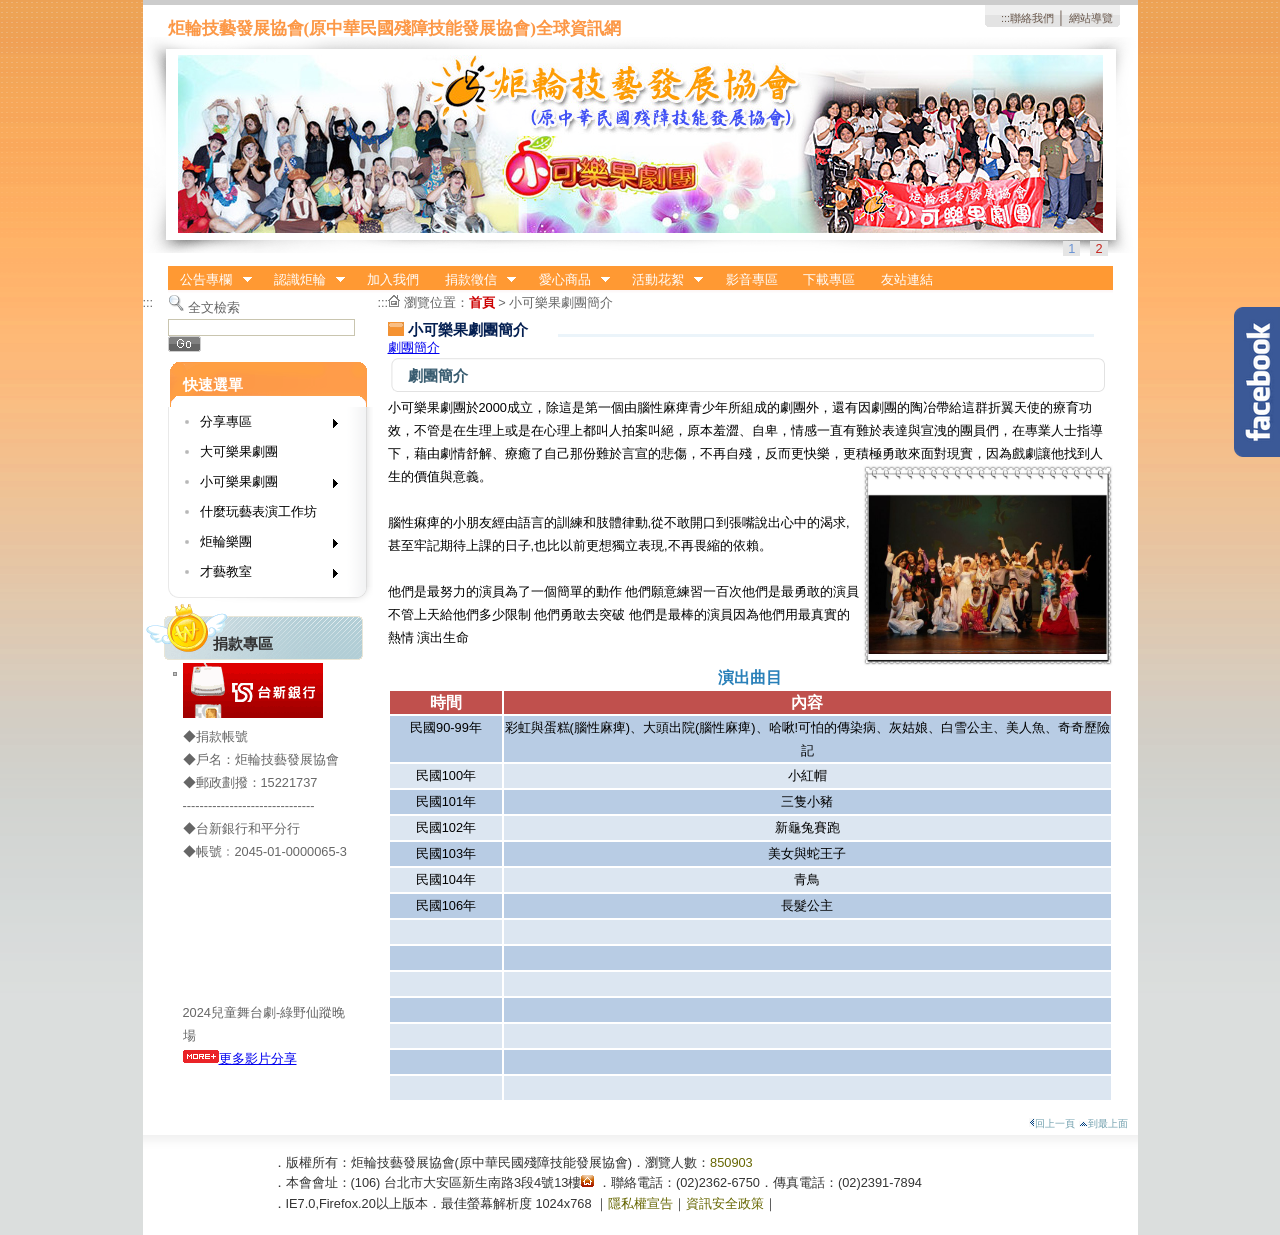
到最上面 (1103, 1123)
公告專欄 (210, 280)
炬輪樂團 (262, 545)
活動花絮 (661, 280)
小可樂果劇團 (262, 485)
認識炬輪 (303, 280)
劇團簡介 (414, 347)
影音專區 (752, 279)
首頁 (482, 302)
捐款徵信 (474, 280)
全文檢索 (214, 307)
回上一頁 (1052, 1123)
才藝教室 (262, 575)
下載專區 (829, 279)
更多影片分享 (240, 1058)
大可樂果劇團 (239, 451)
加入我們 (393, 279)
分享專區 (262, 425)
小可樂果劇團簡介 (561, 302)
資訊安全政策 (725, 1203)
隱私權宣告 (640, 1203)
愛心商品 (568, 280)
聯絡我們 (1032, 18)
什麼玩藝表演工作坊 (258, 511)
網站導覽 (1091, 18)
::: (1005, 18)
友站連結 (907, 279)
